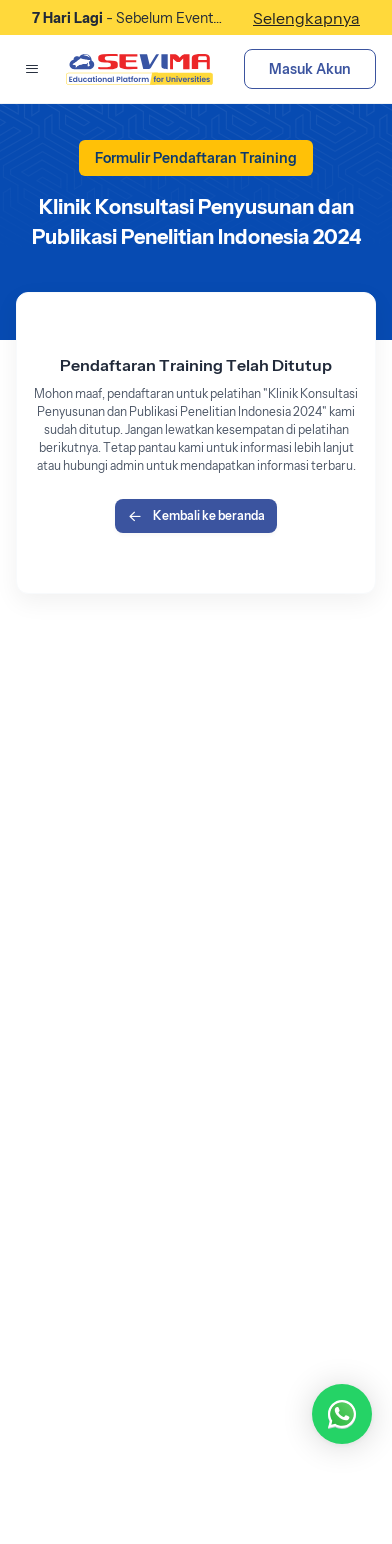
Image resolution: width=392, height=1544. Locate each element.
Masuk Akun (310, 69)
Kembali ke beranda (196, 516)
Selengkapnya (306, 18)
